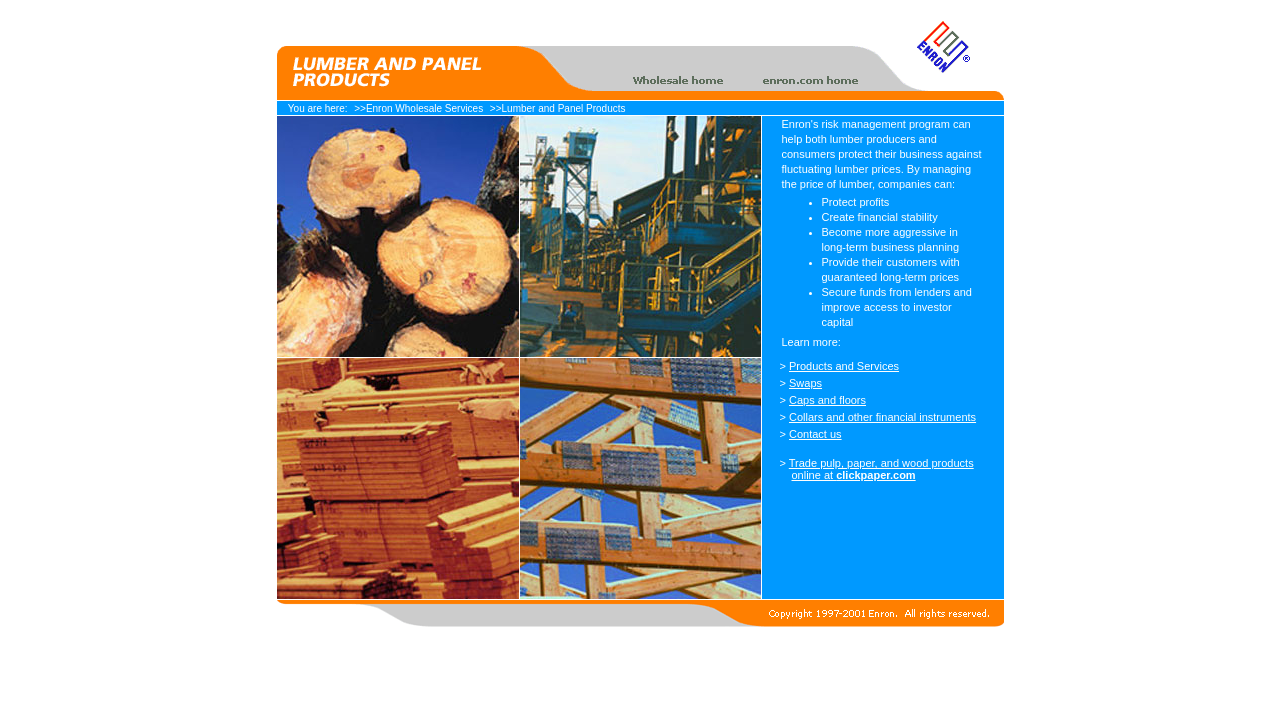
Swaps (805, 383)
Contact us (815, 434)
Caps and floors (827, 400)
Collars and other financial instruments (882, 417)
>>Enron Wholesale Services (418, 108)
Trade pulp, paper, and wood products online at (881, 469)
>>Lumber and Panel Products (558, 108)
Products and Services (844, 366)
